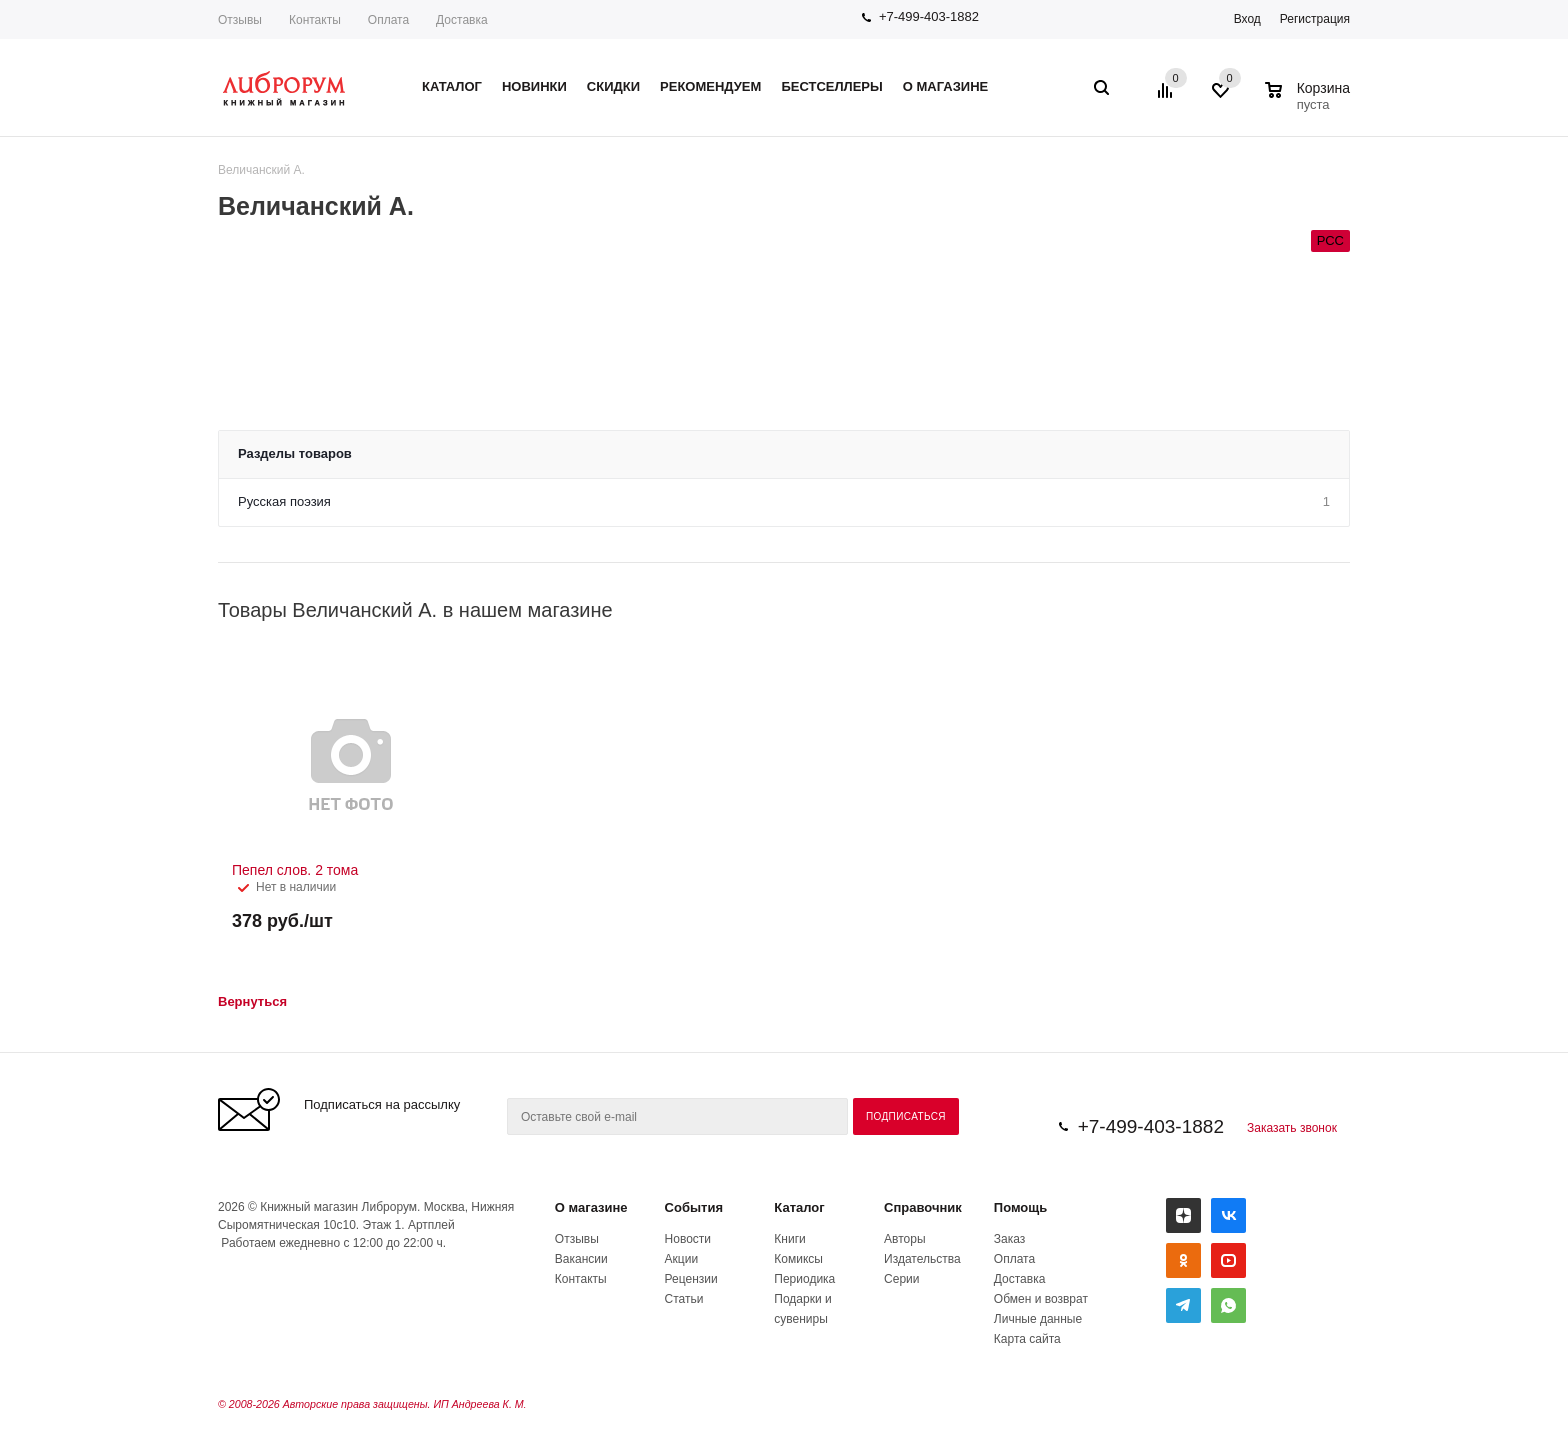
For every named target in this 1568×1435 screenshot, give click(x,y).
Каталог (799, 1207)
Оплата (388, 20)
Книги (789, 1239)
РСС (1330, 240)
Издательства (922, 1259)
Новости (688, 1239)
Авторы (904, 1239)
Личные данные (1038, 1319)
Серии (901, 1279)
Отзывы (240, 20)
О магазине (591, 1207)
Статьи (684, 1299)
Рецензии (691, 1279)
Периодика (804, 1279)
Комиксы (798, 1259)
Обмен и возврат (1041, 1299)
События (694, 1207)
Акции (682, 1259)
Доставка (462, 20)
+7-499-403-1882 (929, 16)
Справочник (923, 1207)
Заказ (1009, 1239)
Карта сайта (1027, 1339)
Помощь (1020, 1207)
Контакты (315, 20)
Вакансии (581, 1259)
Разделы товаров (295, 453)
